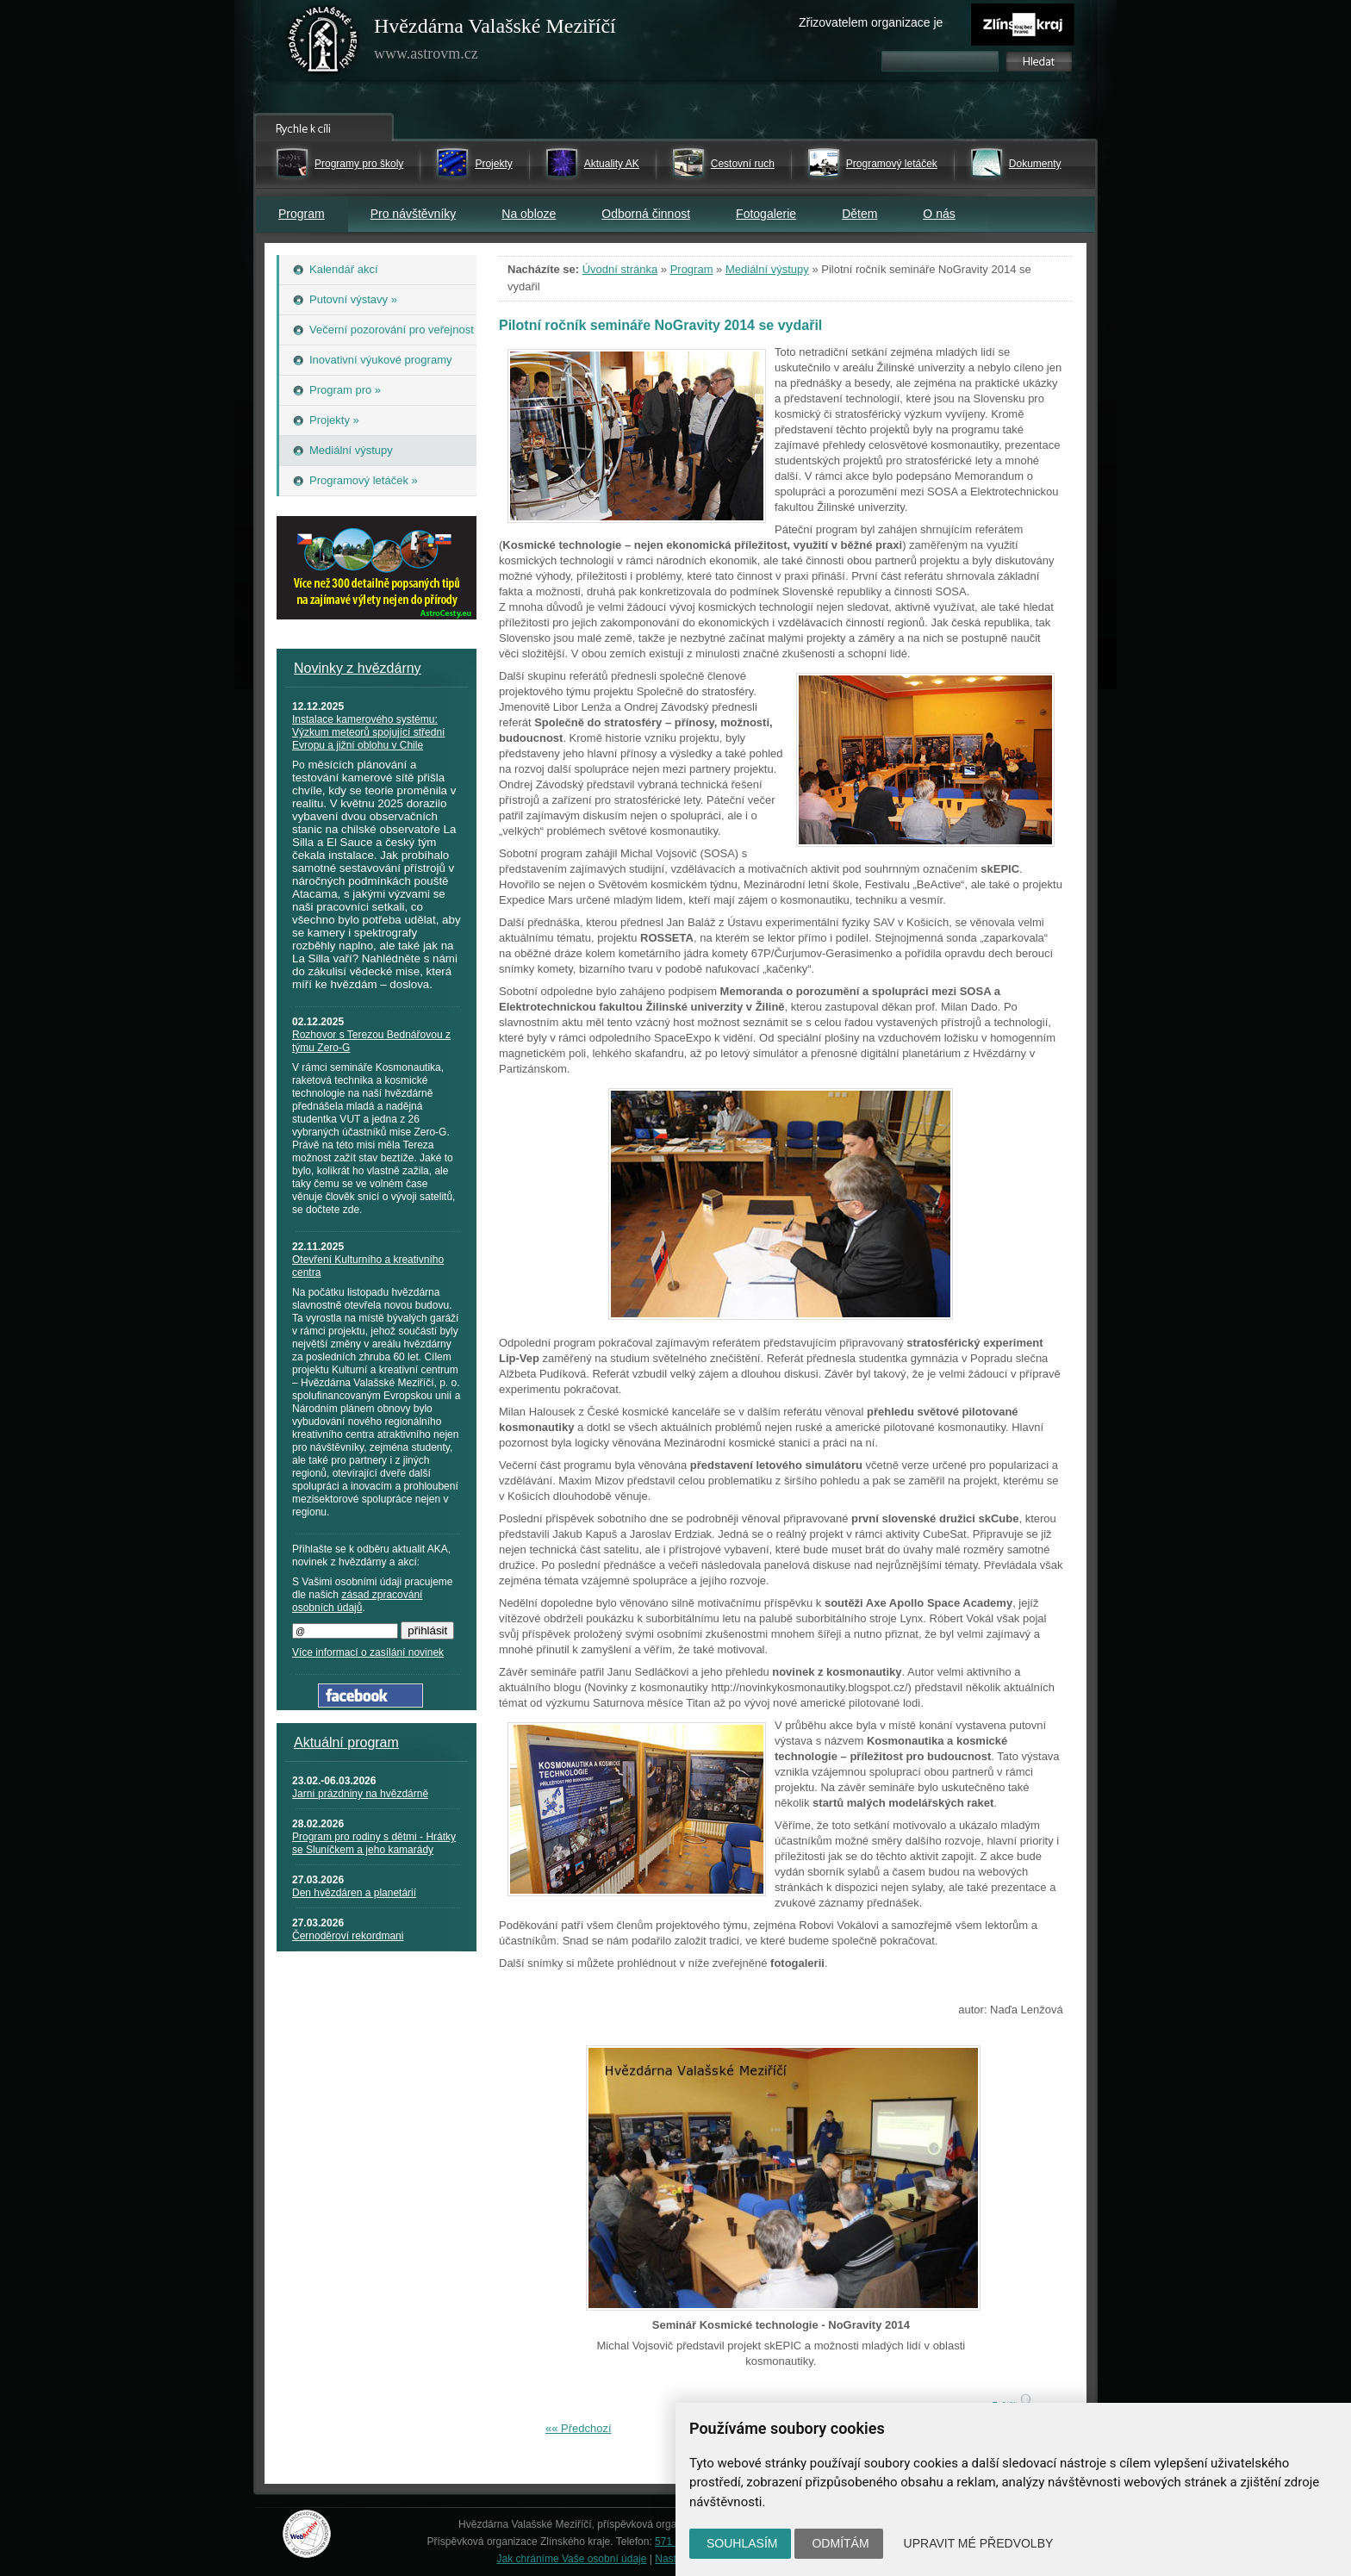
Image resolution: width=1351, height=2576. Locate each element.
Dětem (859, 214)
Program (301, 214)
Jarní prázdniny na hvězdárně (360, 1794)
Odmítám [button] (840, 2543)
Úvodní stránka (619, 269)
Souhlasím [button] (742, 2543)
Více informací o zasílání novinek (368, 1652)
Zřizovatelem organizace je (871, 22)
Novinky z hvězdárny (357, 668)
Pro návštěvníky (413, 214)
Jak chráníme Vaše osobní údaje (572, 2559)
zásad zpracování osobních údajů (357, 1601)
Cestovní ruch (743, 164)
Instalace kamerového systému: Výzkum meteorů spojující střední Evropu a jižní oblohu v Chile (368, 732)
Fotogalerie (766, 214)
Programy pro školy (358, 164)
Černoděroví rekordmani (347, 1936)
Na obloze (528, 214)
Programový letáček (891, 164)
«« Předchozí (578, 2428)
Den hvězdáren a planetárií (354, 1893)
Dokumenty (1035, 164)
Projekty (493, 164)
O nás (939, 214)
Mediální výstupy (767, 269)
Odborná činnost (645, 214)
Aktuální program (346, 1742)
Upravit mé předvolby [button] (979, 2543)
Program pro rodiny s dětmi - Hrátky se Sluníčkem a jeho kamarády (374, 1843)
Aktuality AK (611, 164)
